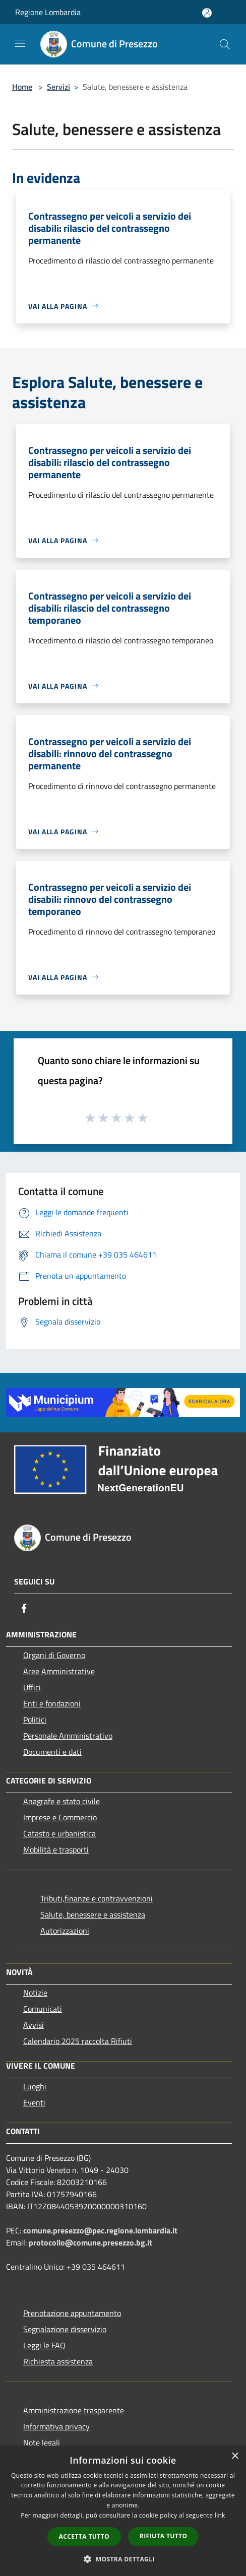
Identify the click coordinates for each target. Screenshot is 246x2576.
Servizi (58, 87)
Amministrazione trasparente (73, 2410)
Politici (34, 1719)
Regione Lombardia (48, 12)
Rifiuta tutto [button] (164, 2536)
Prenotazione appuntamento (72, 2313)
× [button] (234, 2456)
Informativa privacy (56, 2426)
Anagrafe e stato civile (61, 1801)
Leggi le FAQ (44, 2345)
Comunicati (42, 2009)
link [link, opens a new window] (220, 2515)
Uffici (32, 1687)
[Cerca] (225, 44)
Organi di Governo (54, 1655)
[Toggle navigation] (20, 43)
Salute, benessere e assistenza (92, 1914)
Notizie (35, 1993)
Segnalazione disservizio (64, 2329)
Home (22, 87)
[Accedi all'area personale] (207, 13)
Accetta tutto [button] (84, 2536)
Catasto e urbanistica (59, 1833)
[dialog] (123, 2511)
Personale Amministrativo (67, 1736)
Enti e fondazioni (52, 1703)
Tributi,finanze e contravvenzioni (96, 1898)
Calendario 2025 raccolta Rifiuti (77, 2041)
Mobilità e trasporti (56, 1849)
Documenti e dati (52, 1752)
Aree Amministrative (59, 1671)
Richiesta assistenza (58, 2361)
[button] (123, 2559)
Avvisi (33, 2025)
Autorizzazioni (64, 1931)
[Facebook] (24, 1608)
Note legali (41, 2442)
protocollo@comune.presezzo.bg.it (90, 2242)
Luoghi (34, 2086)
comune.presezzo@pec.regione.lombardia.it (100, 2230)
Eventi (34, 2102)
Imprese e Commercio (60, 1817)
